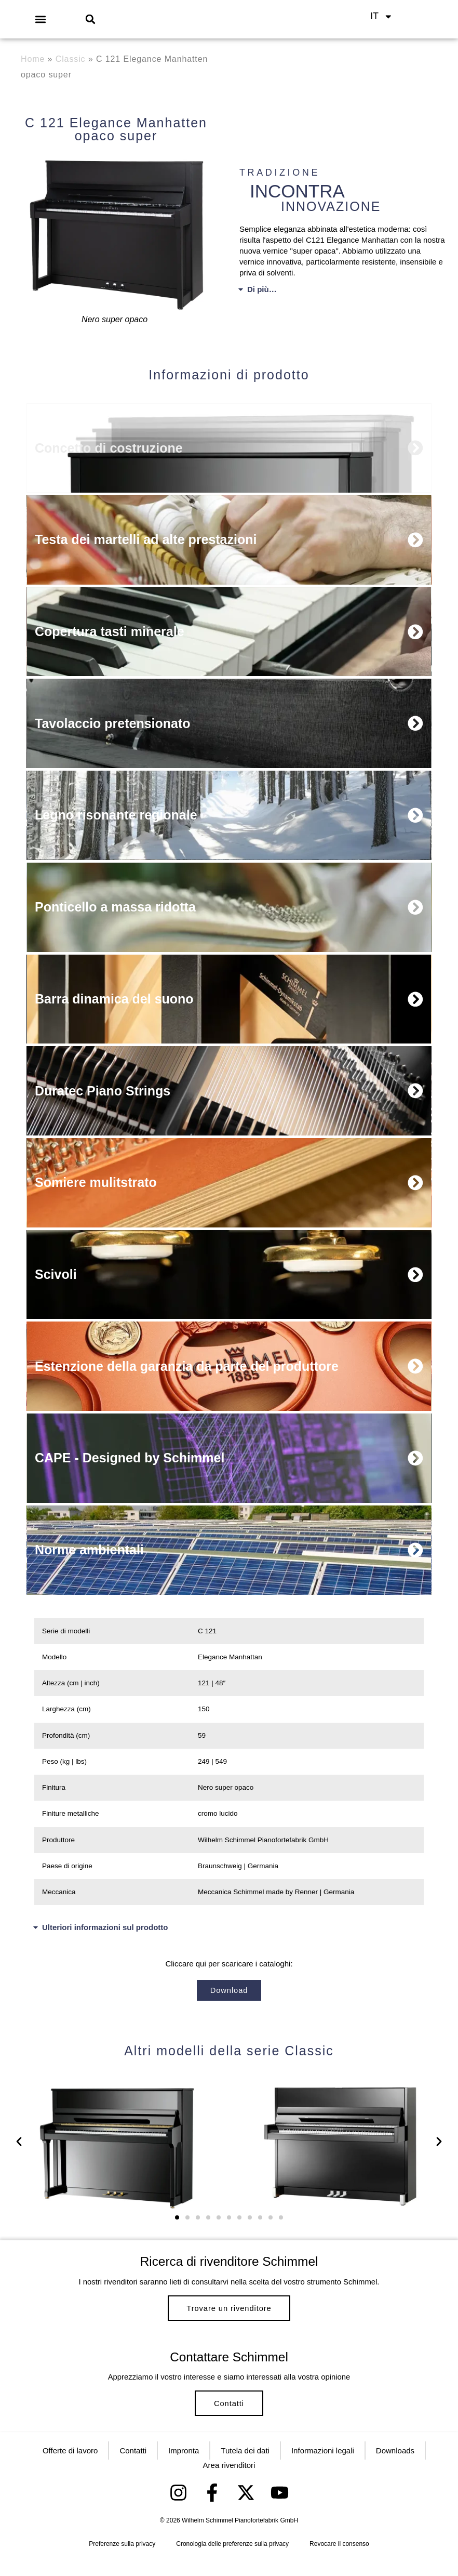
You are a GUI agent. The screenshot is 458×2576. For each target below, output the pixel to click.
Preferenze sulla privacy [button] (122, 2561)
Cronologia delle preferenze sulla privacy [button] (232, 2561)
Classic (71, 59)
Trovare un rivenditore (229, 2313)
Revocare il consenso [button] (339, 2561)
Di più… (262, 289)
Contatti (228, 2416)
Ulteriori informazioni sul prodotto (105, 1929)
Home (33, 59)
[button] (40, 19)
